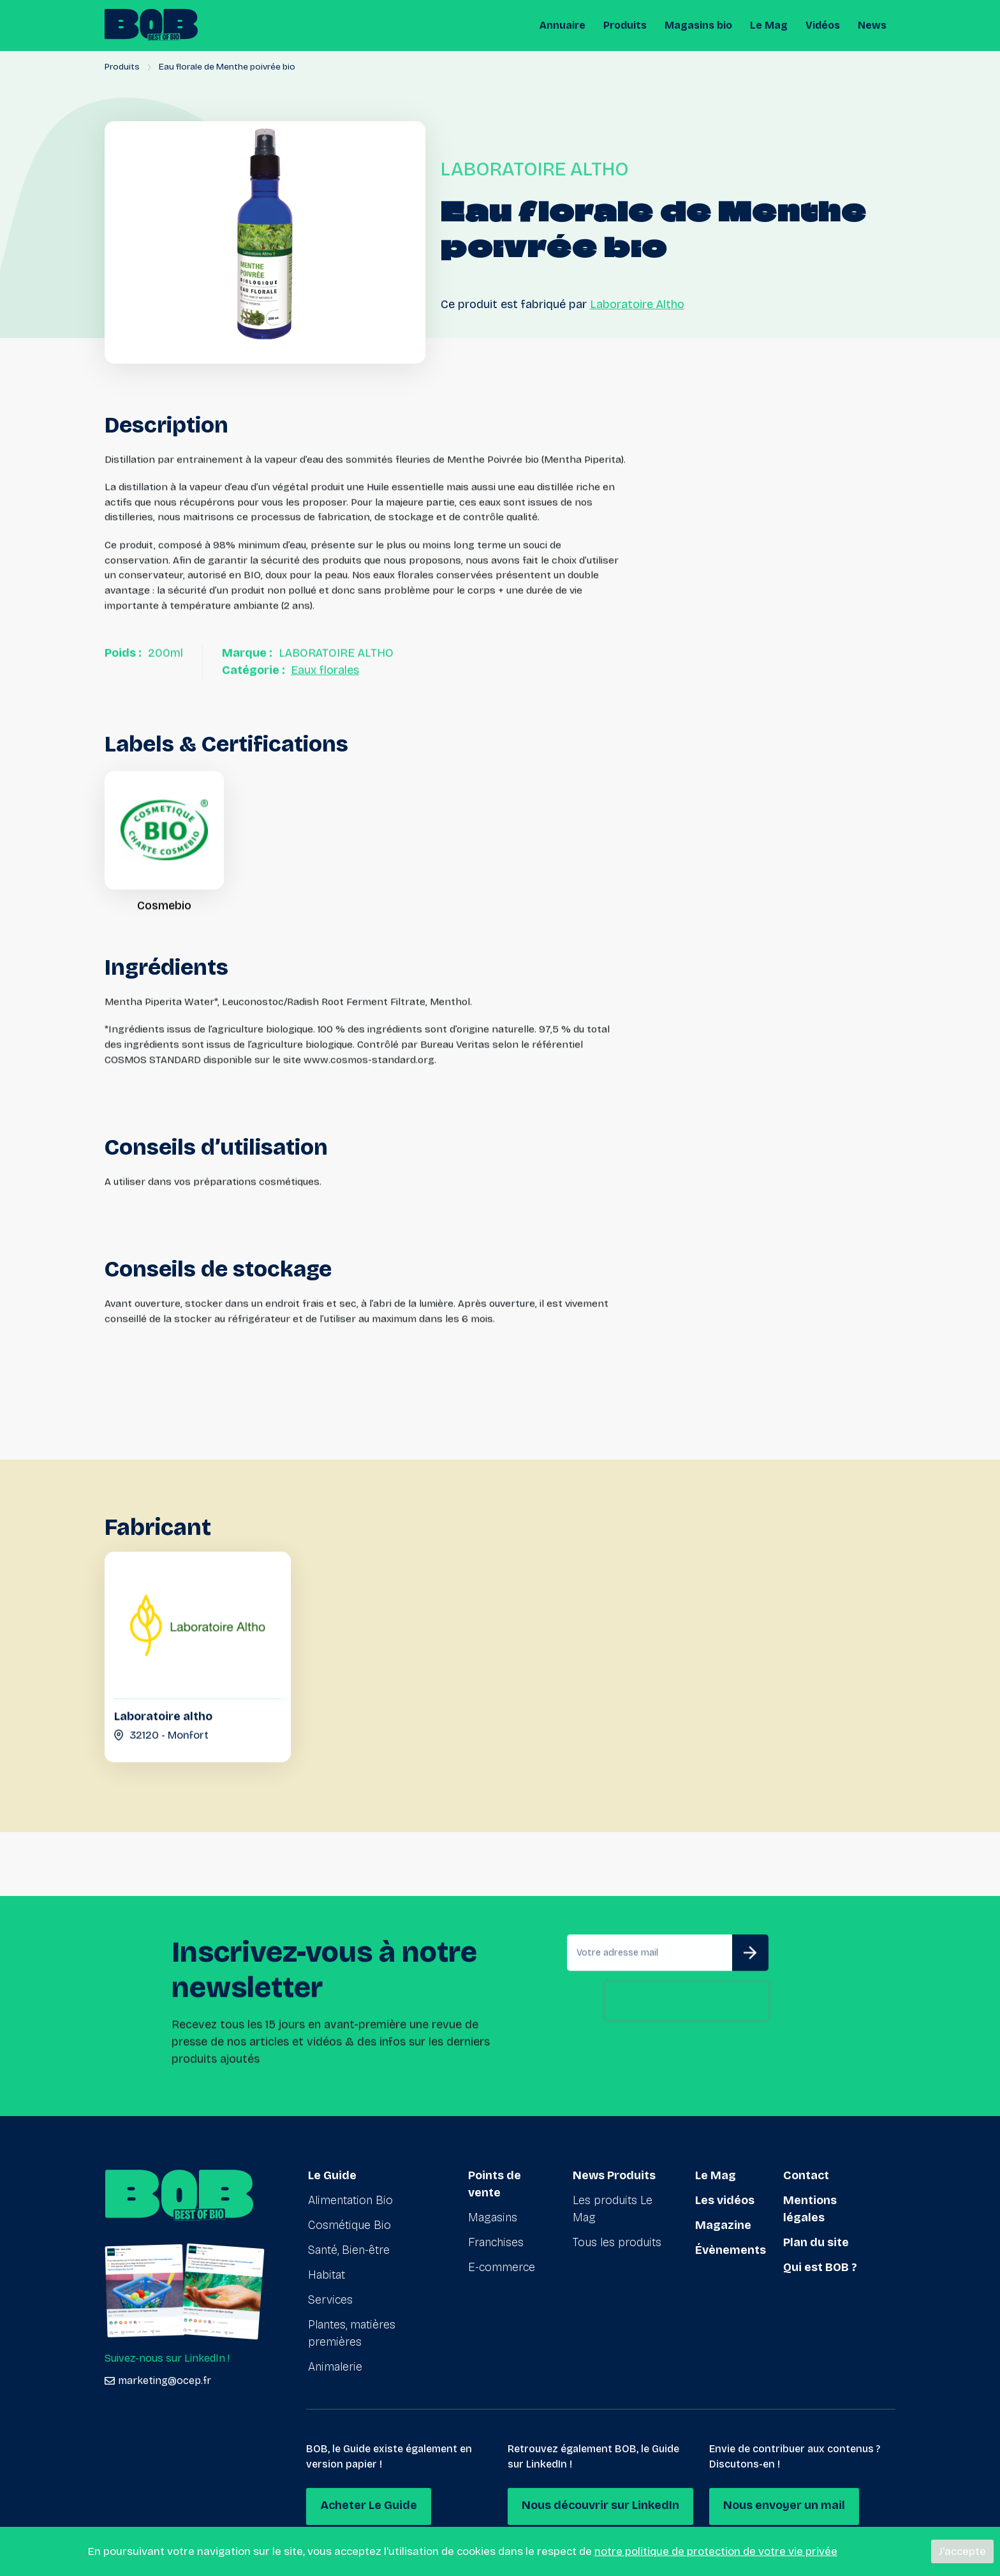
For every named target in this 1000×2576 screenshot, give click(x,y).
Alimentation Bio (350, 2200)
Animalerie (335, 2367)
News (872, 25)
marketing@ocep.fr (158, 2380)
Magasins (492, 2217)
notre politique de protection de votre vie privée (715, 2551)
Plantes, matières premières (351, 2333)
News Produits (614, 2175)
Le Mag (769, 25)
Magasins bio (698, 25)
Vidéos (822, 25)
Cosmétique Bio (349, 2225)
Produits (625, 25)
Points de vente (494, 2184)
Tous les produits (617, 2242)
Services (330, 2300)
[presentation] (686, 2060)
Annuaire (562, 25)
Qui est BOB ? (820, 2267)
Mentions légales (810, 2208)
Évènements (730, 2250)
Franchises (496, 2242)
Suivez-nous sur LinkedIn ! (167, 2358)
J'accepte (962, 2551)
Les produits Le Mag (612, 2208)
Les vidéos (724, 2200)
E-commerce (501, 2267)
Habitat (326, 2275)
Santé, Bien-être (349, 2250)
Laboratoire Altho (637, 304)
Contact (806, 2175)
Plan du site (816, 2242)
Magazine (723, 2225)
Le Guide (332, 2175)
